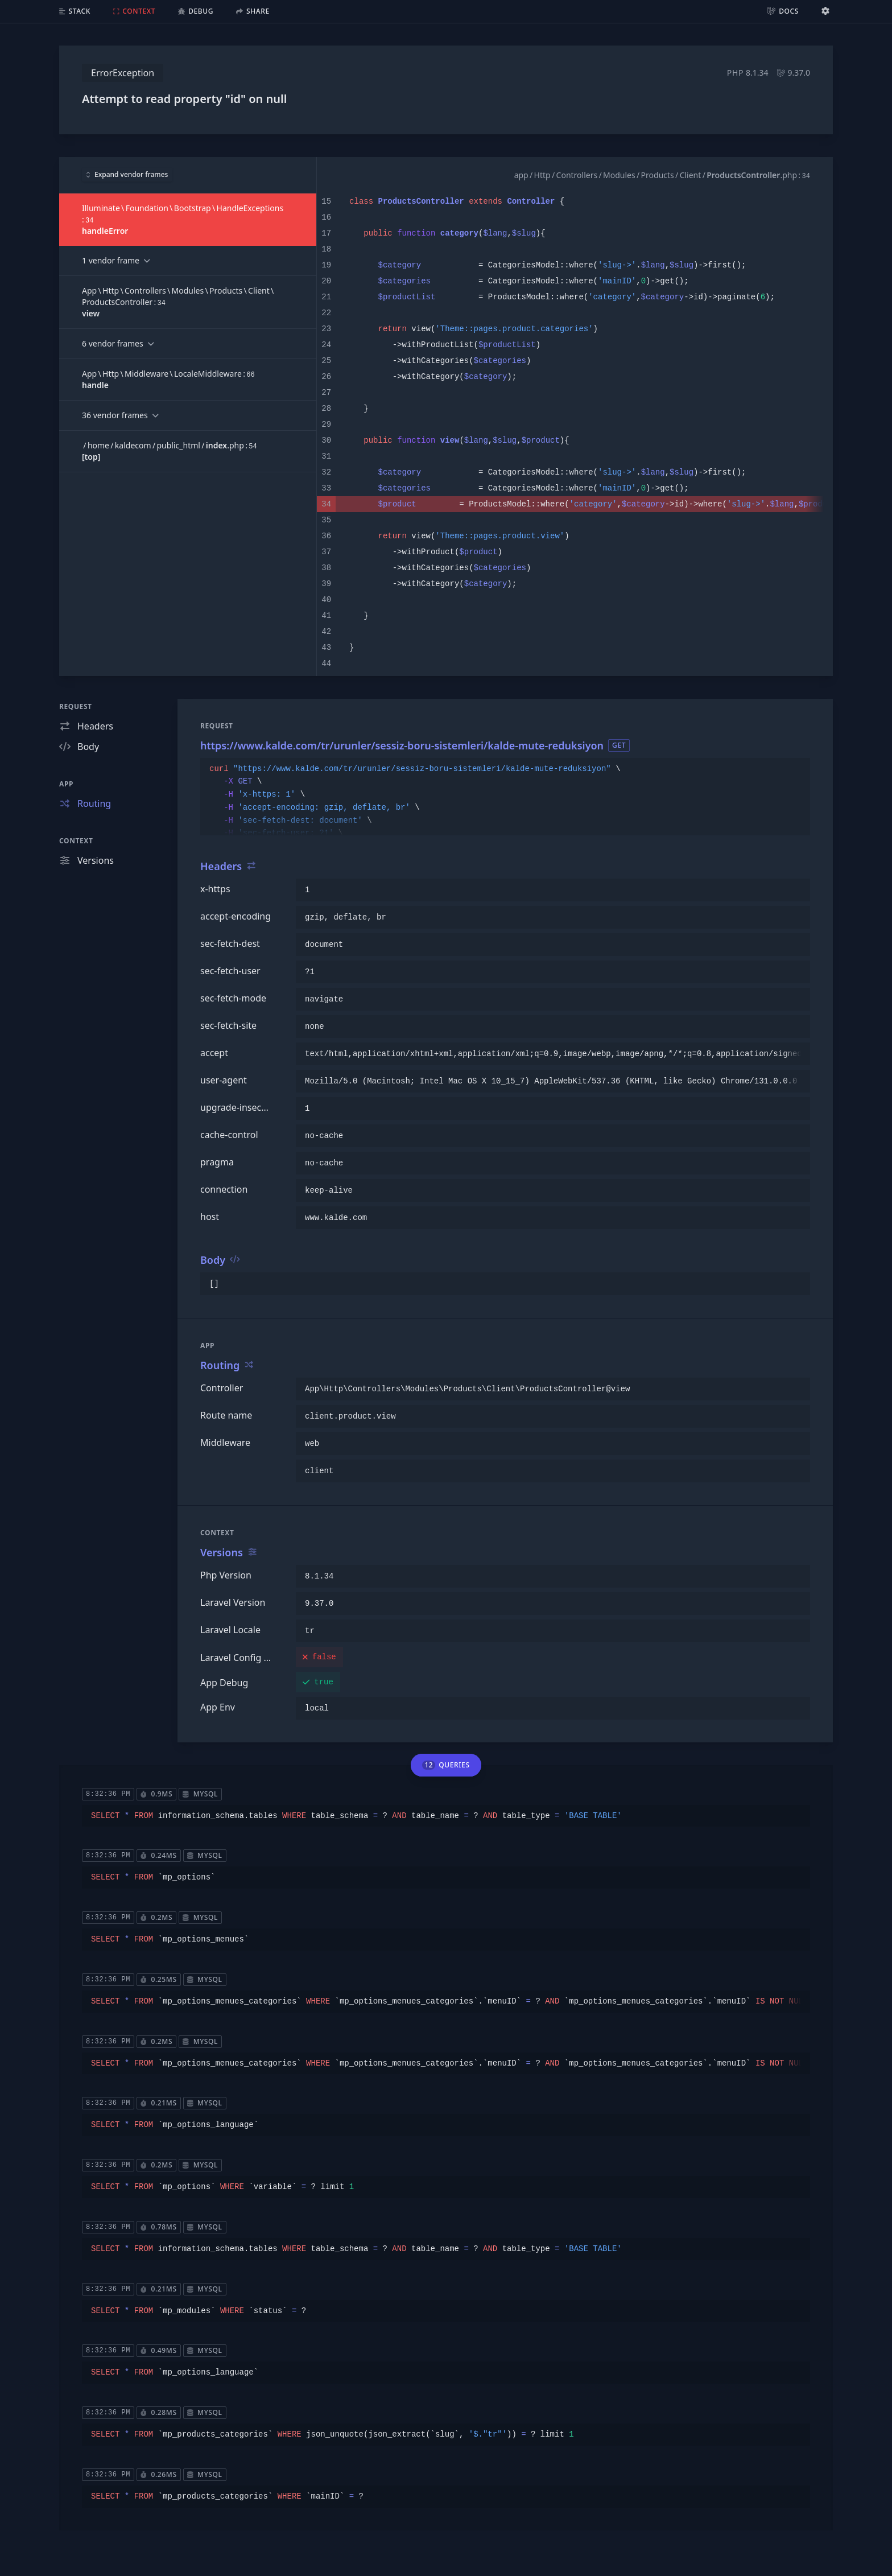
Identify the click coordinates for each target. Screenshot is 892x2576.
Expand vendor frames (127, 174)
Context (76, 841)
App (66, 784)
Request (75, 706)
